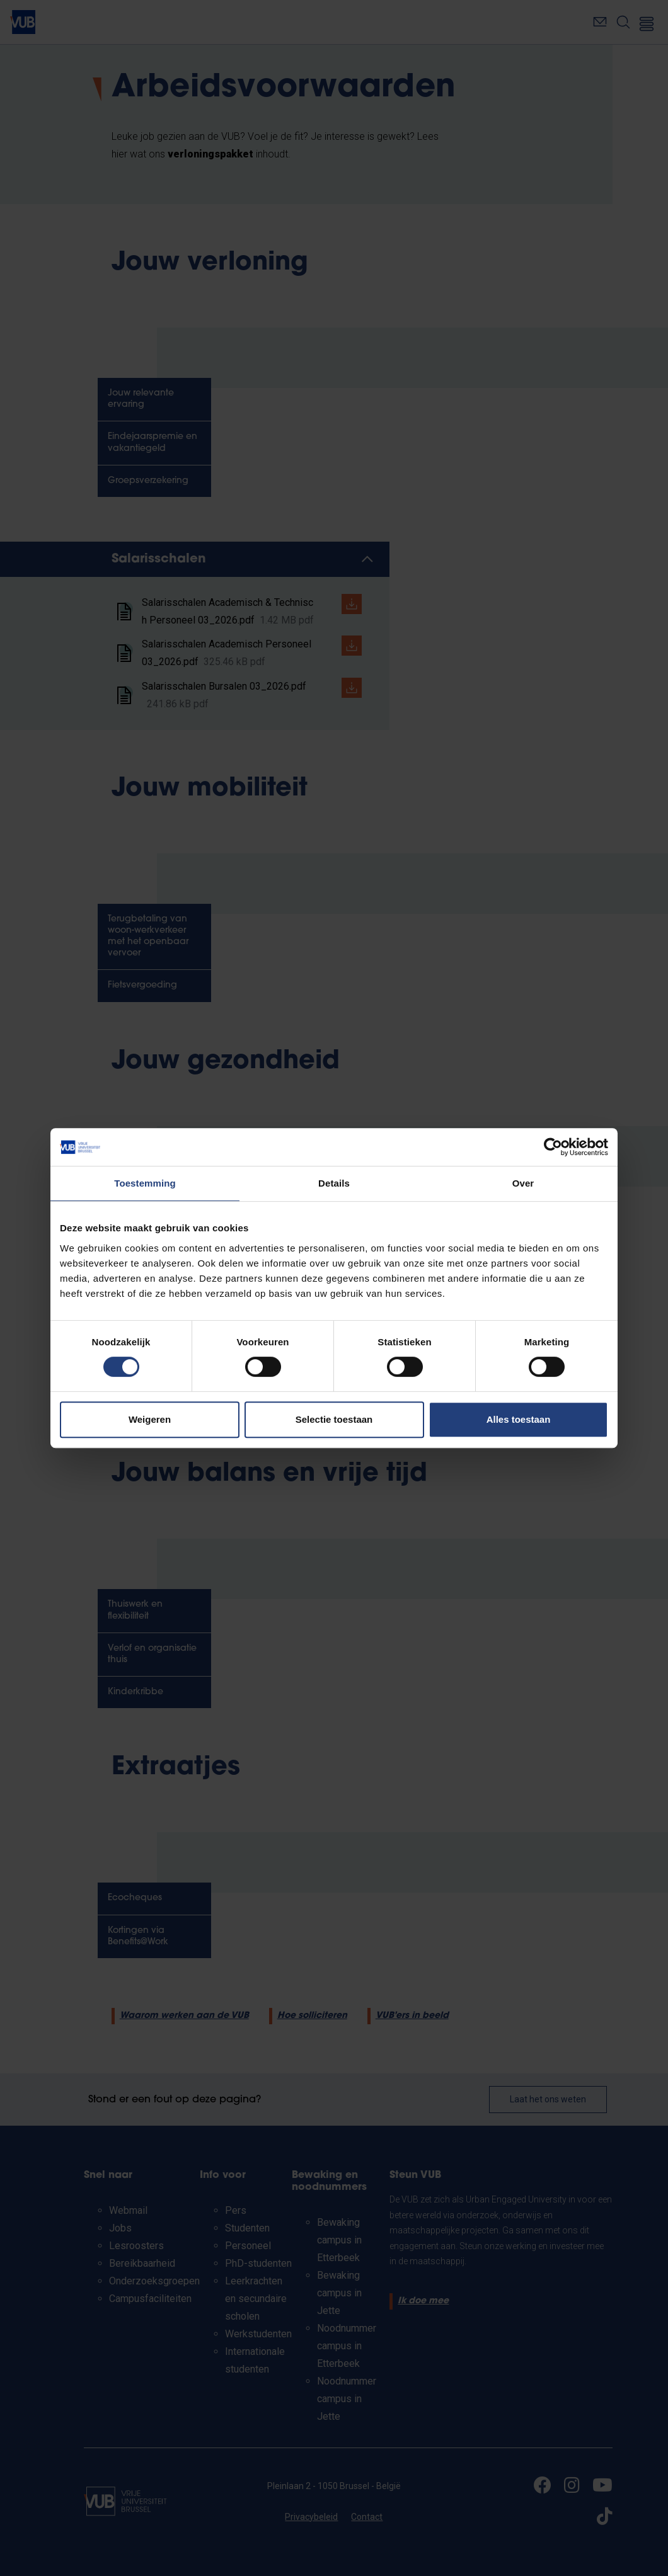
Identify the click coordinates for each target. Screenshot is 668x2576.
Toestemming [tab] (145, 1183)
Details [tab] (334, 1183)
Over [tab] (523, 1183)
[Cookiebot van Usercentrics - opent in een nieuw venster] (553, 1146)
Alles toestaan (519, 1419)
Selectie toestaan (334, 1419)
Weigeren (150, 1419)
